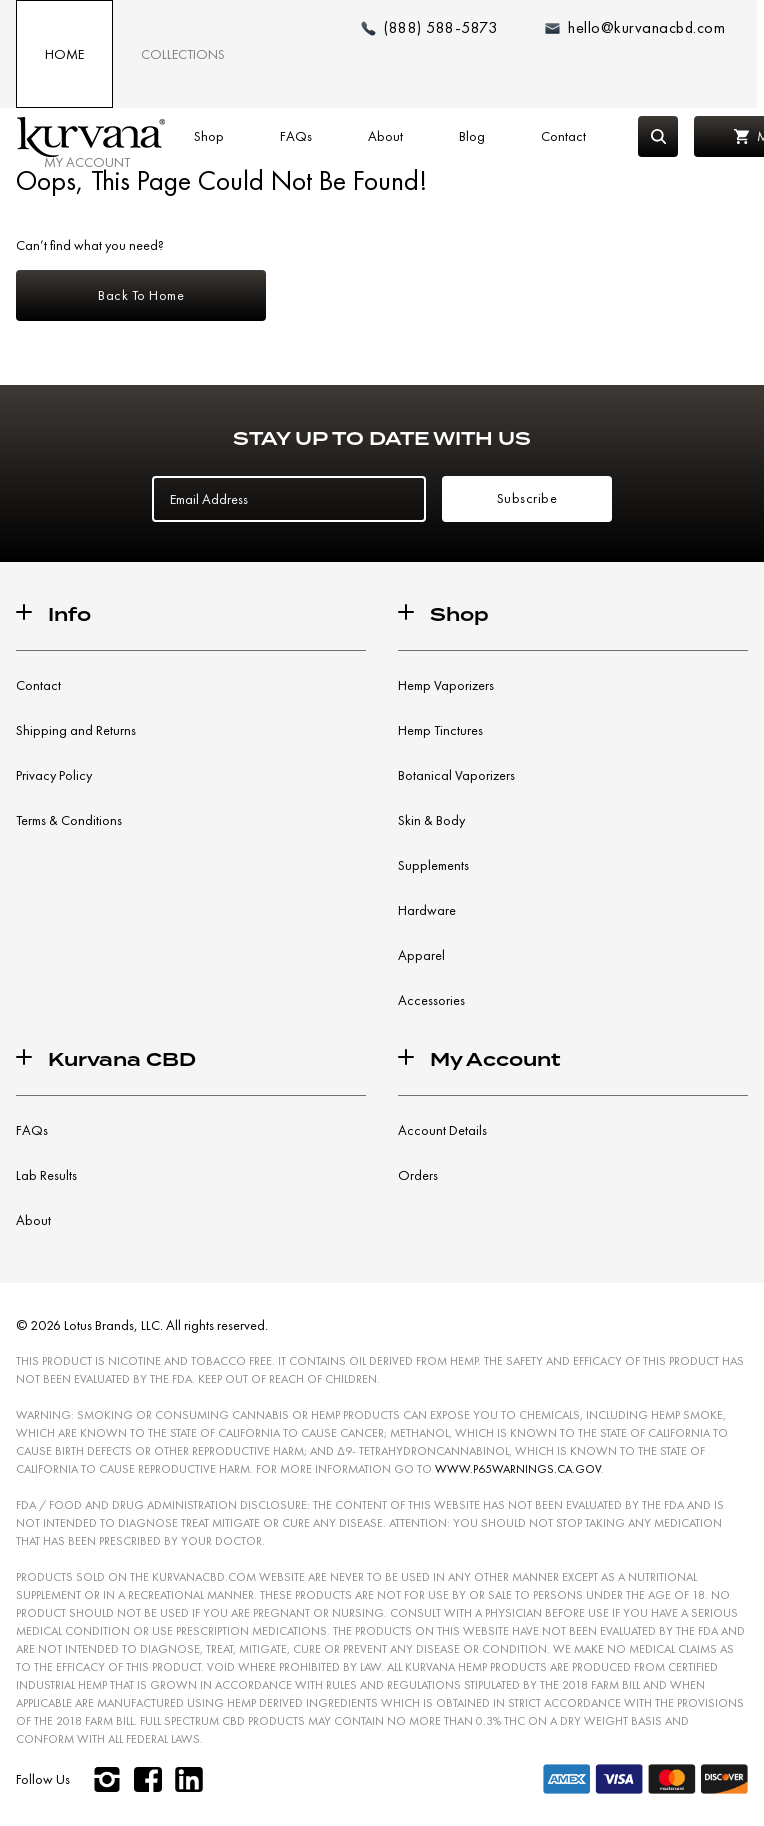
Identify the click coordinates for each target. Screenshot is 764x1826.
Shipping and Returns (76, 730)
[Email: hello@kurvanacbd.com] (635, 28)
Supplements (433, 865)
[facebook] (147, 1779)
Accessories (431, 1000)
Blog (472, 136)
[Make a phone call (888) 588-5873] (429, 28)
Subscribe (527, 498)
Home (64, 54)
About (385, 136)
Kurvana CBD (122, 1059)
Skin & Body (431, 820)
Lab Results (46, 1175)
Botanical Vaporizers (456, 775)
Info (69, 614)
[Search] (658, 136)
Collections (183, 54)
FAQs (296, 136)
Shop (209, 136)
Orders (418, 1175)
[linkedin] (188, 1779)
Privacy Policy (54, 775)
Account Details (442, 1130)
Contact (563, 136)
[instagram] (106, 1779)
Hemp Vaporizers (446, 685)
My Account (87, 162)
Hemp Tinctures (440, 730)
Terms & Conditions (69, 820)
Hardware (427, 910)
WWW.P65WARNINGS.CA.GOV (518, 1469)
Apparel (421, 955)
